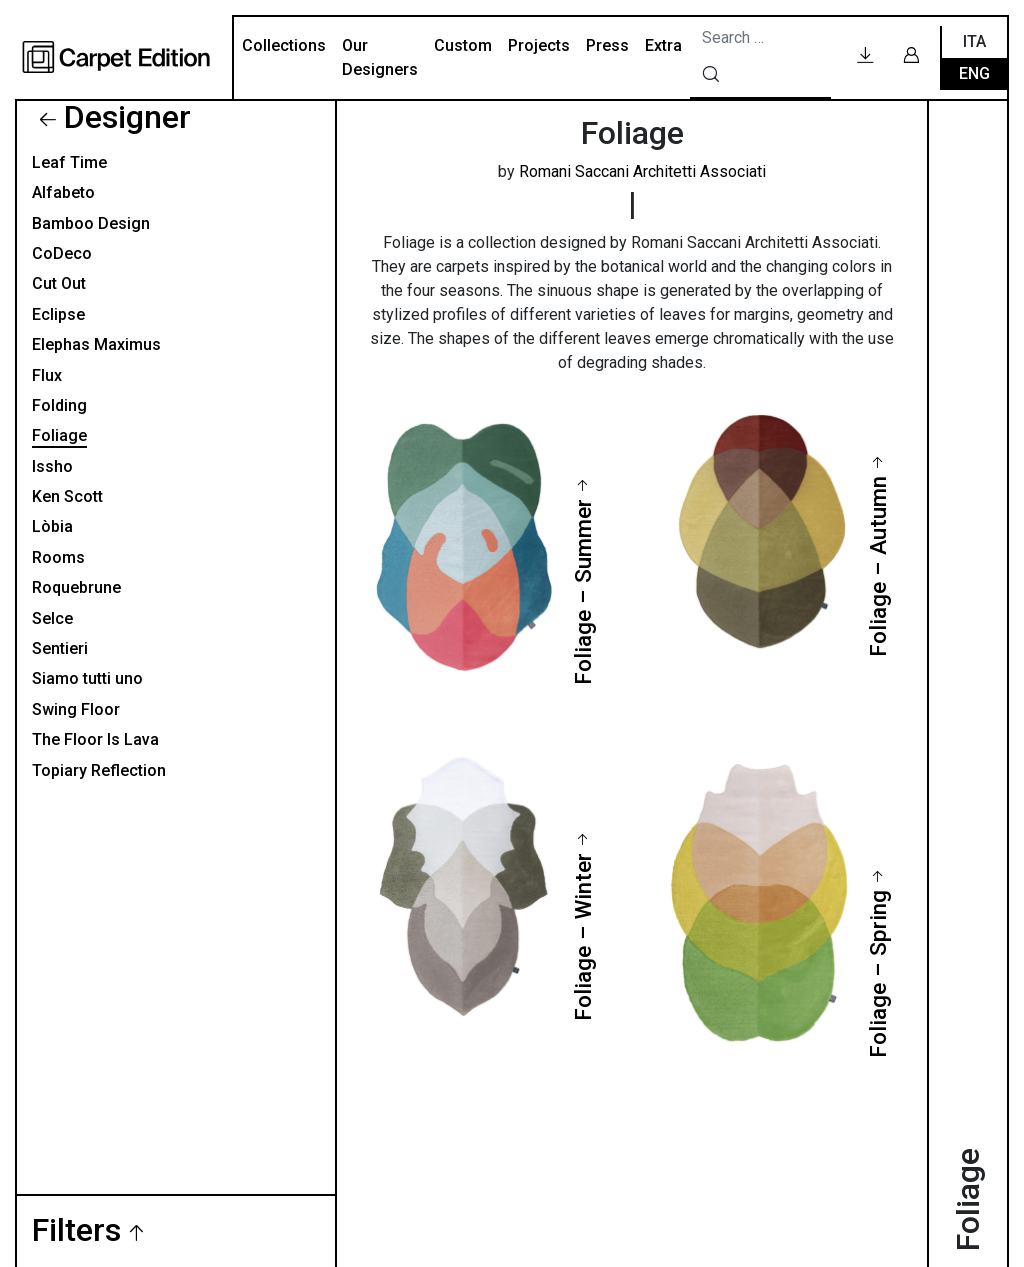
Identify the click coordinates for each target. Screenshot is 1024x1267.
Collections (284, 45)
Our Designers (380, 57)
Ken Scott (67, 496)
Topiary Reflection (99, 770)
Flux (47, 375)
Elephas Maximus (96, 344)
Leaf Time (69, 162)
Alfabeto (63, 192)
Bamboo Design (91, 223)
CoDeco (62, 253)
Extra (663, 45)
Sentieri (60, 648)
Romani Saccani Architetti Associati (642, 171)
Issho (52, 466)
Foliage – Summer (583, 592)
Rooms (58, 557)
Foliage (59, 435)
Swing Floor (76, 709)
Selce (52, 618)
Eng (974, 73)
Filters (76, 1231)
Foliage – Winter (583, 937)
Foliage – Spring (878, 974)
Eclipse (58, 314)
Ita (974, 41)
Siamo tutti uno (87, 678)
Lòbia (52, 526)
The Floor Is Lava (95, 739)
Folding (59, 405)
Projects (539, 45)
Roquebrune (76, 587)
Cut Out (59, 283)
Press (607, 45)
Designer (127, 117)
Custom (463, 45)
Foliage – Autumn (878, 566)
